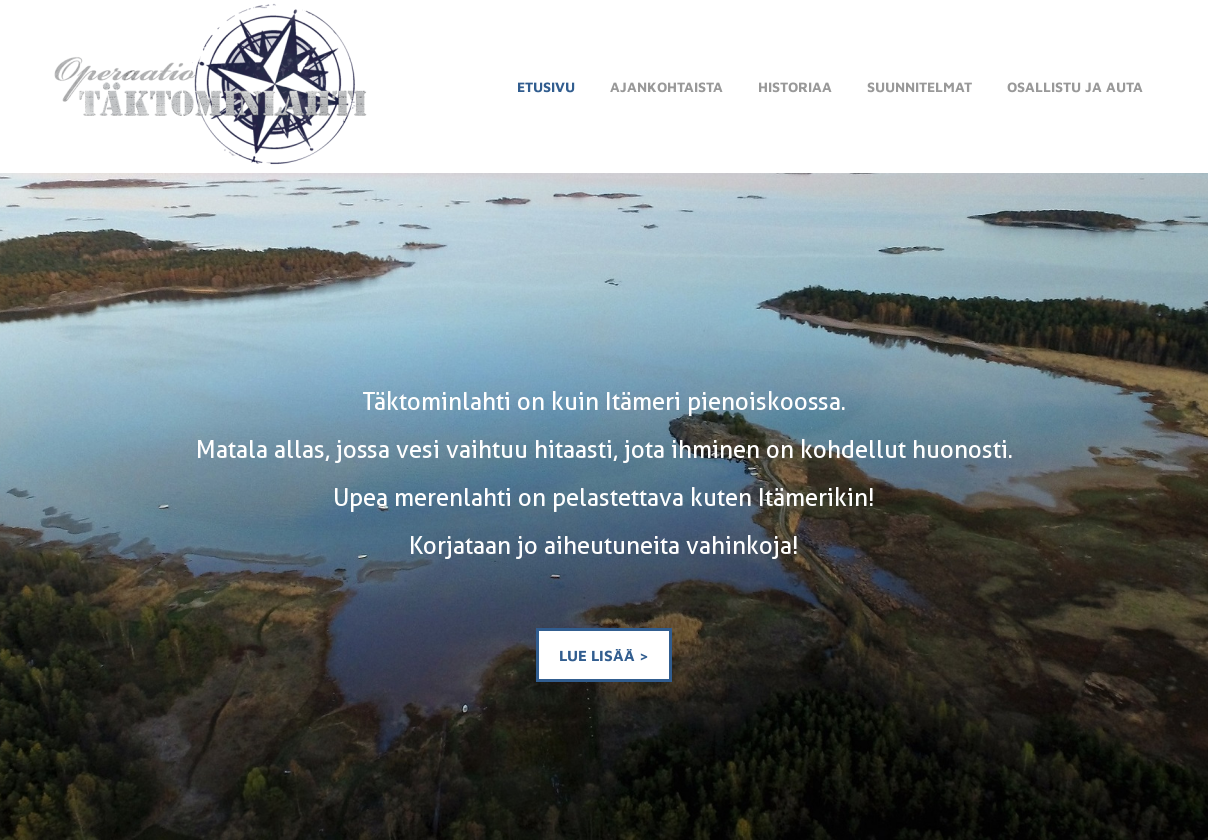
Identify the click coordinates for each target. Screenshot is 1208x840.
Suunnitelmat (919, 86)
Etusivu (546, 86)
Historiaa (795, 86)
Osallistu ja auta (1075, 86)
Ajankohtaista (666, 86)
